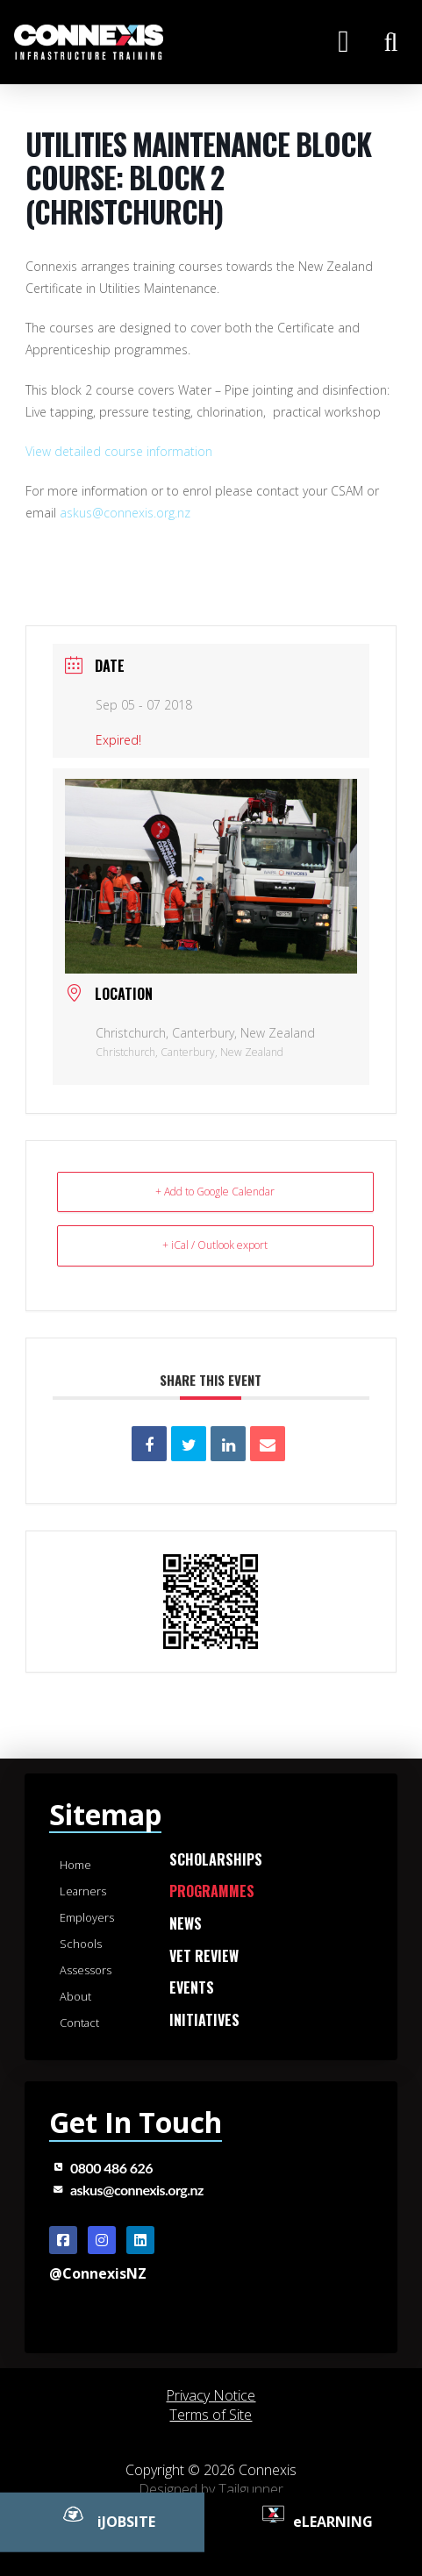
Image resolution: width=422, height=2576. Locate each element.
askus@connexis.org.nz (125, 512)
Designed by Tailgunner (211, 2489)
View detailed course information (118, 451)
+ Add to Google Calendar (215, 1191)
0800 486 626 (111, 2167)
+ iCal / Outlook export (215, 1245)
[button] (343, 41)
